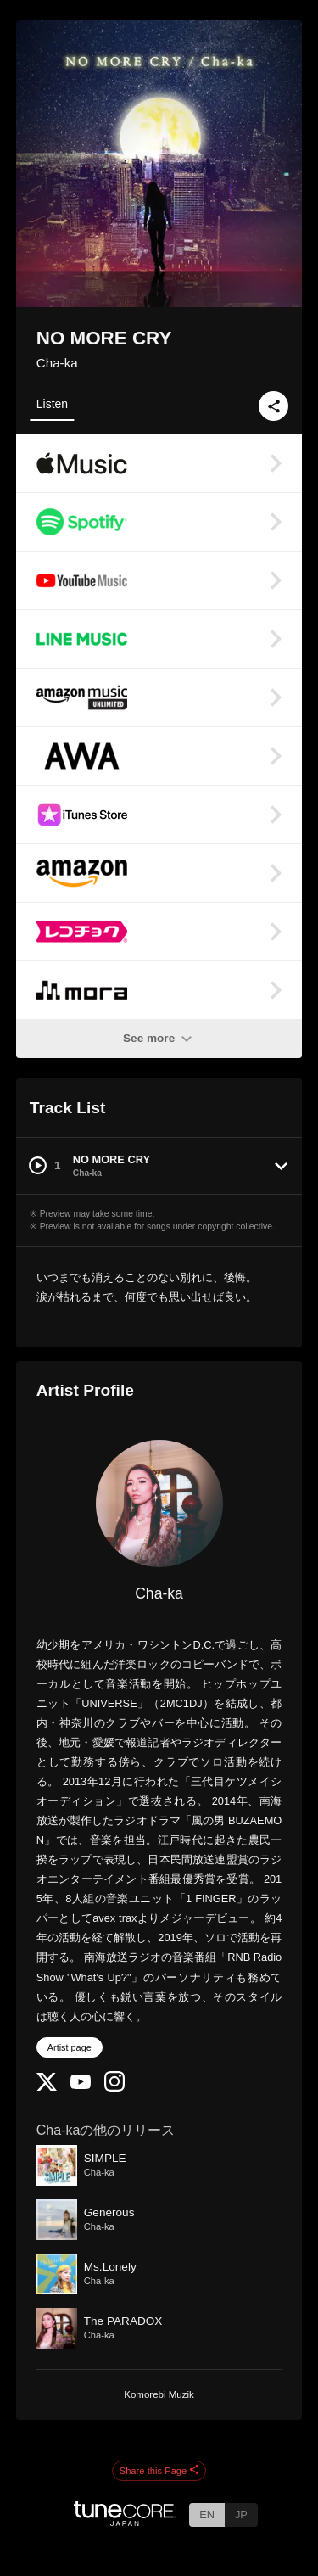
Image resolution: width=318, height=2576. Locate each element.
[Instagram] (114, 2087)
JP (241, 2514)
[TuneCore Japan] (125, 2521)
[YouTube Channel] (80, 2085)
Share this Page (159, 2471)
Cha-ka (57, 363)
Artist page (69, 2047)
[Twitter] (46, 2086)
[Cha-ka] (159, 1503)
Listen (52, 404)
